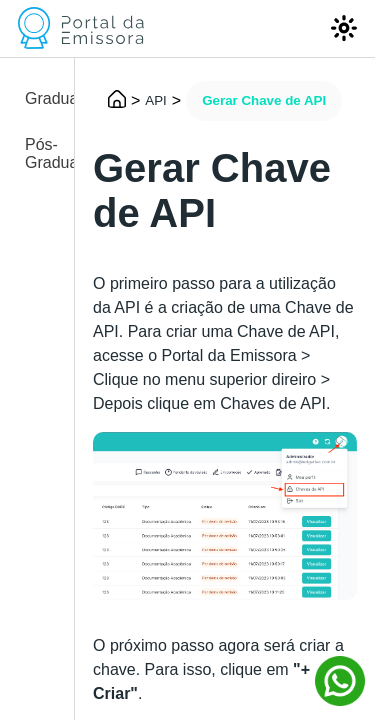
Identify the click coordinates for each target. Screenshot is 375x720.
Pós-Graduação (40, 153)
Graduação (40, 98)
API (155, 100)
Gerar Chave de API (264, 100)
